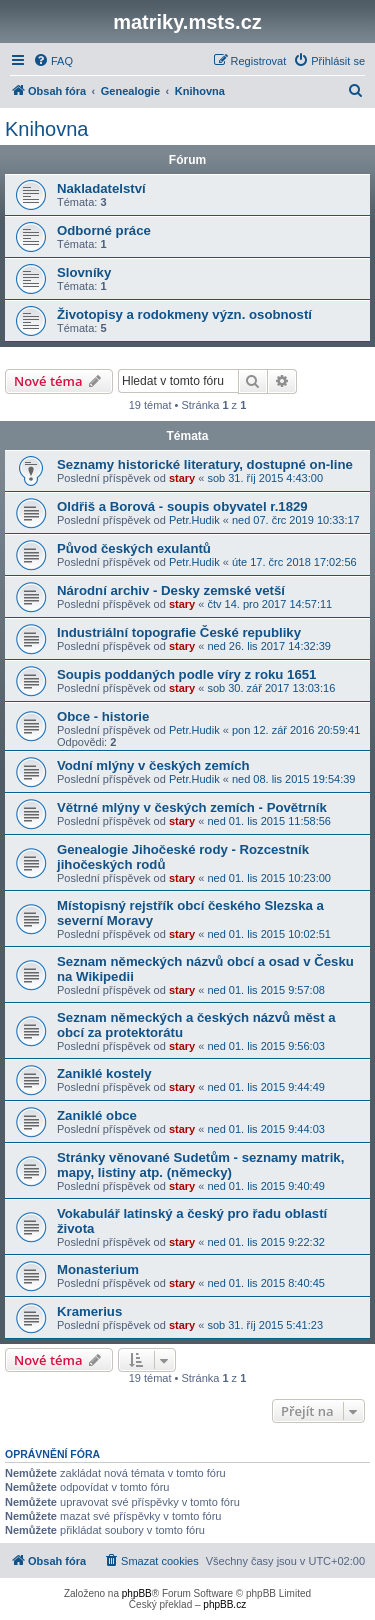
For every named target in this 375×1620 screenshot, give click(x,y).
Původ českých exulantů (134, 548)
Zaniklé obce (97, 1115)
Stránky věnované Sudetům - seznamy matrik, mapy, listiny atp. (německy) (200, 1165)
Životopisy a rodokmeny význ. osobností (184, 314)
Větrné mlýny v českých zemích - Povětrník (192, 807)
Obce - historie (103, 716)
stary (182, 478)
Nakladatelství (101, 188)
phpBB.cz (224, 1604)
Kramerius (89, 1311)
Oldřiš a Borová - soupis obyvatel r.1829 (182, 506)
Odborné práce (104, 230)
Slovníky (84, 272)
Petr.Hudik (194, 520)
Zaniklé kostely (104, 1073)
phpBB (137, 1593)
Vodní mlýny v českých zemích (153, 765)
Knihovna (46, 129)
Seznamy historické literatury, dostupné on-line (205, 464)
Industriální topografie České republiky (179, 632)
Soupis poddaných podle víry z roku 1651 (186, 674)
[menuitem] (53, 61)
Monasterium (98, 1269)
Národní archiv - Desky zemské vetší (171, 590)
